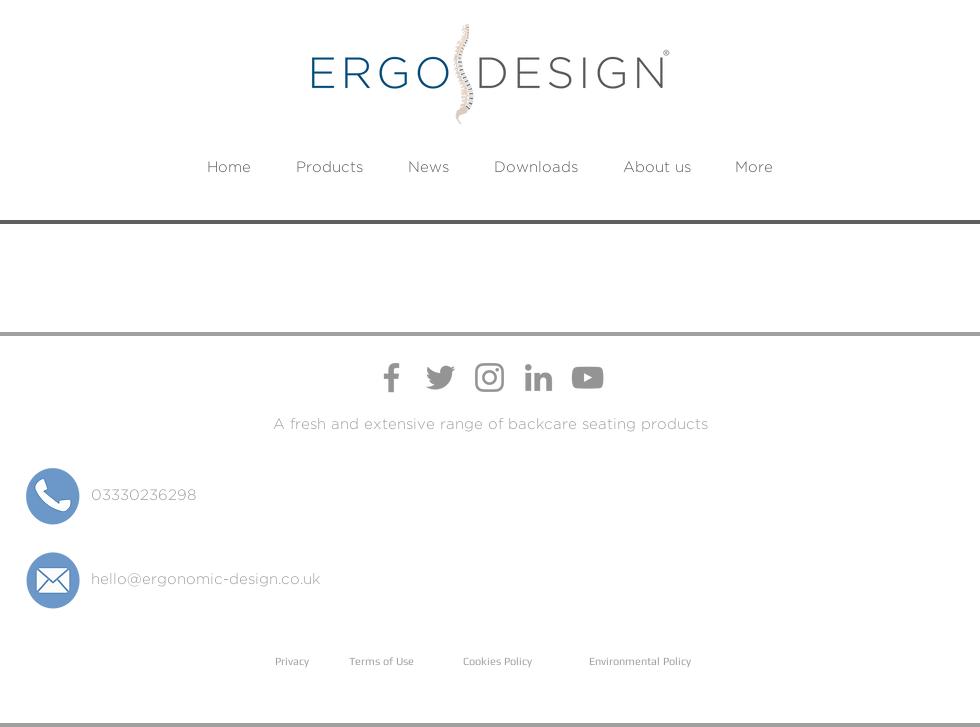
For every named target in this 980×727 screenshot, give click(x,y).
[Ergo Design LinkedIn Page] (538, 377)
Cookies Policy (497, 661)
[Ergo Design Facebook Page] (391, 377)
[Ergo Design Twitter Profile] (440, 377)
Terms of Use (381, 661)
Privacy (292, 661)
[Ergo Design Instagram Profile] (489, 377)
